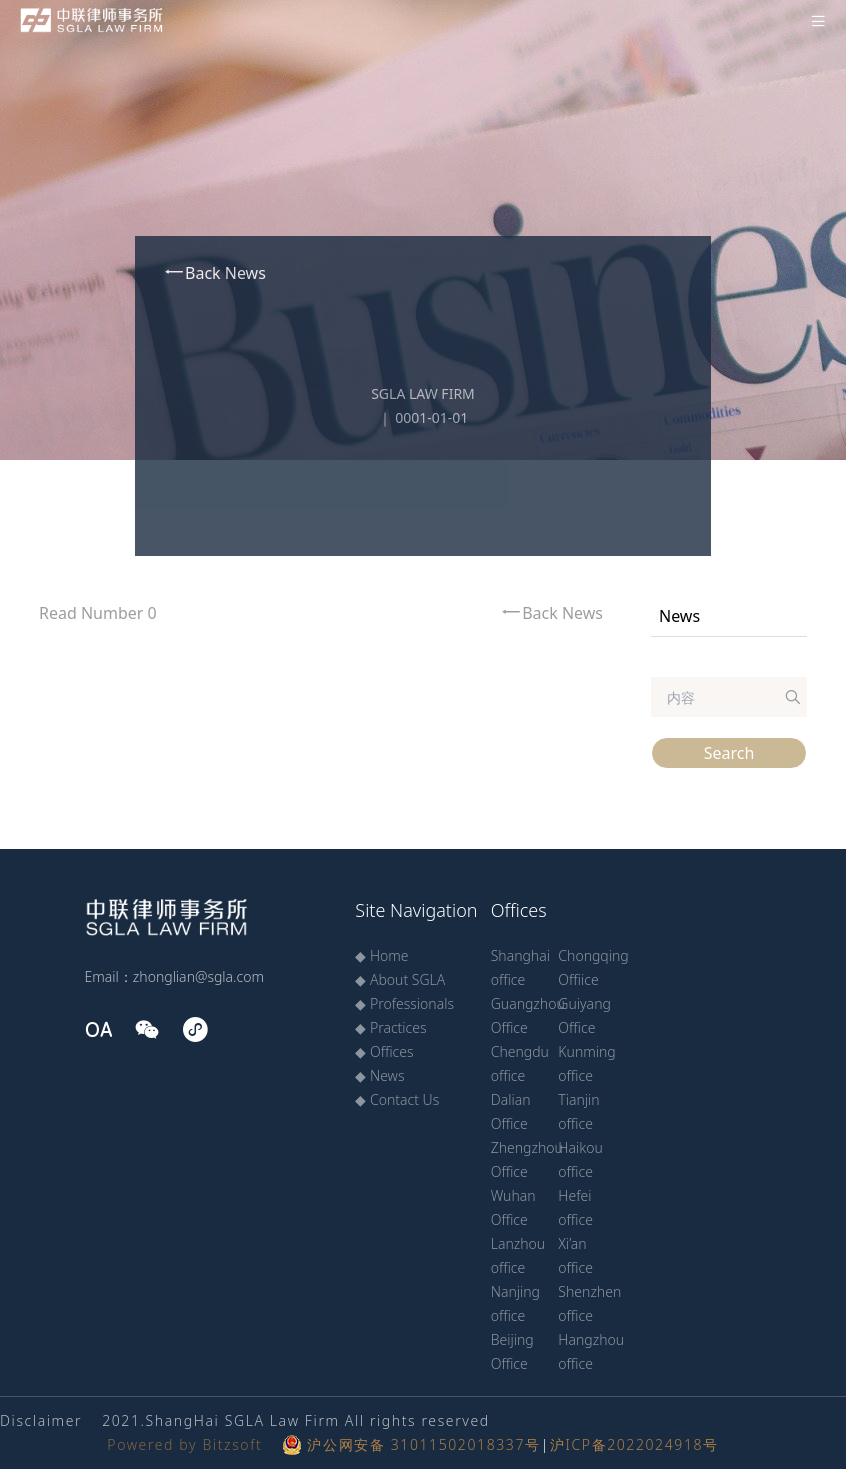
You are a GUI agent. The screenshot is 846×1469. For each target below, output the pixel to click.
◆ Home (381, 955)
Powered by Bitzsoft (184, 1444)
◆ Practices (390, 1027)
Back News (214, 272)
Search (729, 753)
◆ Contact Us (397, 1099)
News (679, 616)
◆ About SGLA (400, 979)
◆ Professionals (404, 1003)
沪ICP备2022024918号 (634, 1444)
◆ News (379, 1075)
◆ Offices (384, 1051)
